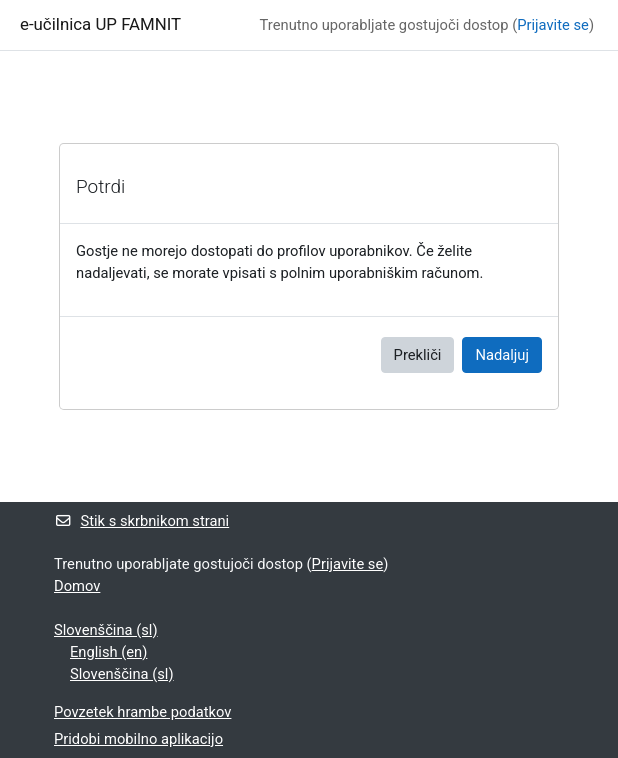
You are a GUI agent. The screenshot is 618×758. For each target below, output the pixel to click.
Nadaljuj (502, 355)
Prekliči (418, 355)
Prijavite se (553, 25)
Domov (77, 586)
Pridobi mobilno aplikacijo (138, 739)
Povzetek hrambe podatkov (142, 712)
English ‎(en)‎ (108, 652)
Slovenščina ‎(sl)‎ (106, 630)
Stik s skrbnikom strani (141, 521)
